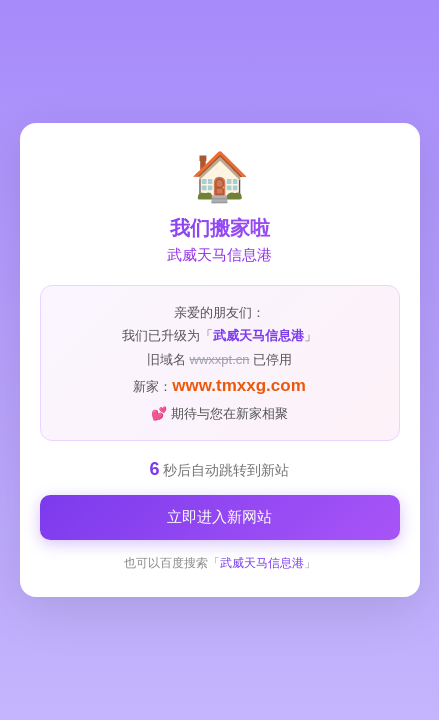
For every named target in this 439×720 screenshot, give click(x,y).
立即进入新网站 (219, 516)
